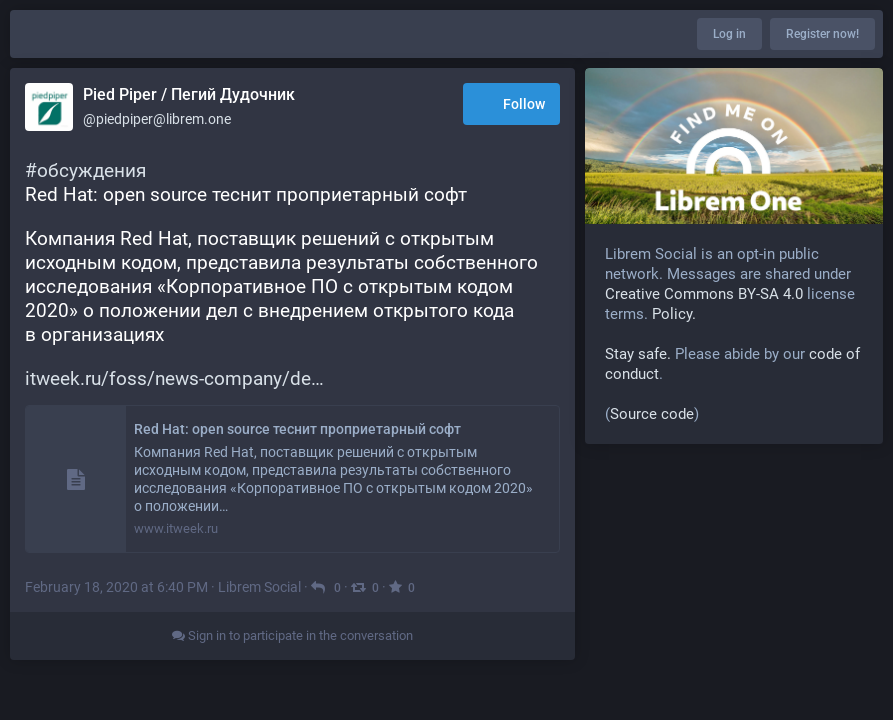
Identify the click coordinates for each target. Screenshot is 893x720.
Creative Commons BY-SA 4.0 (704, 294)
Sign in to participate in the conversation (292, 635)
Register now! (822, 34)
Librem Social (259, 587)
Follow (511, 105)
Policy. (674, 314)
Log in (729, 34)
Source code (652, 414)
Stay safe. (638, 354)
